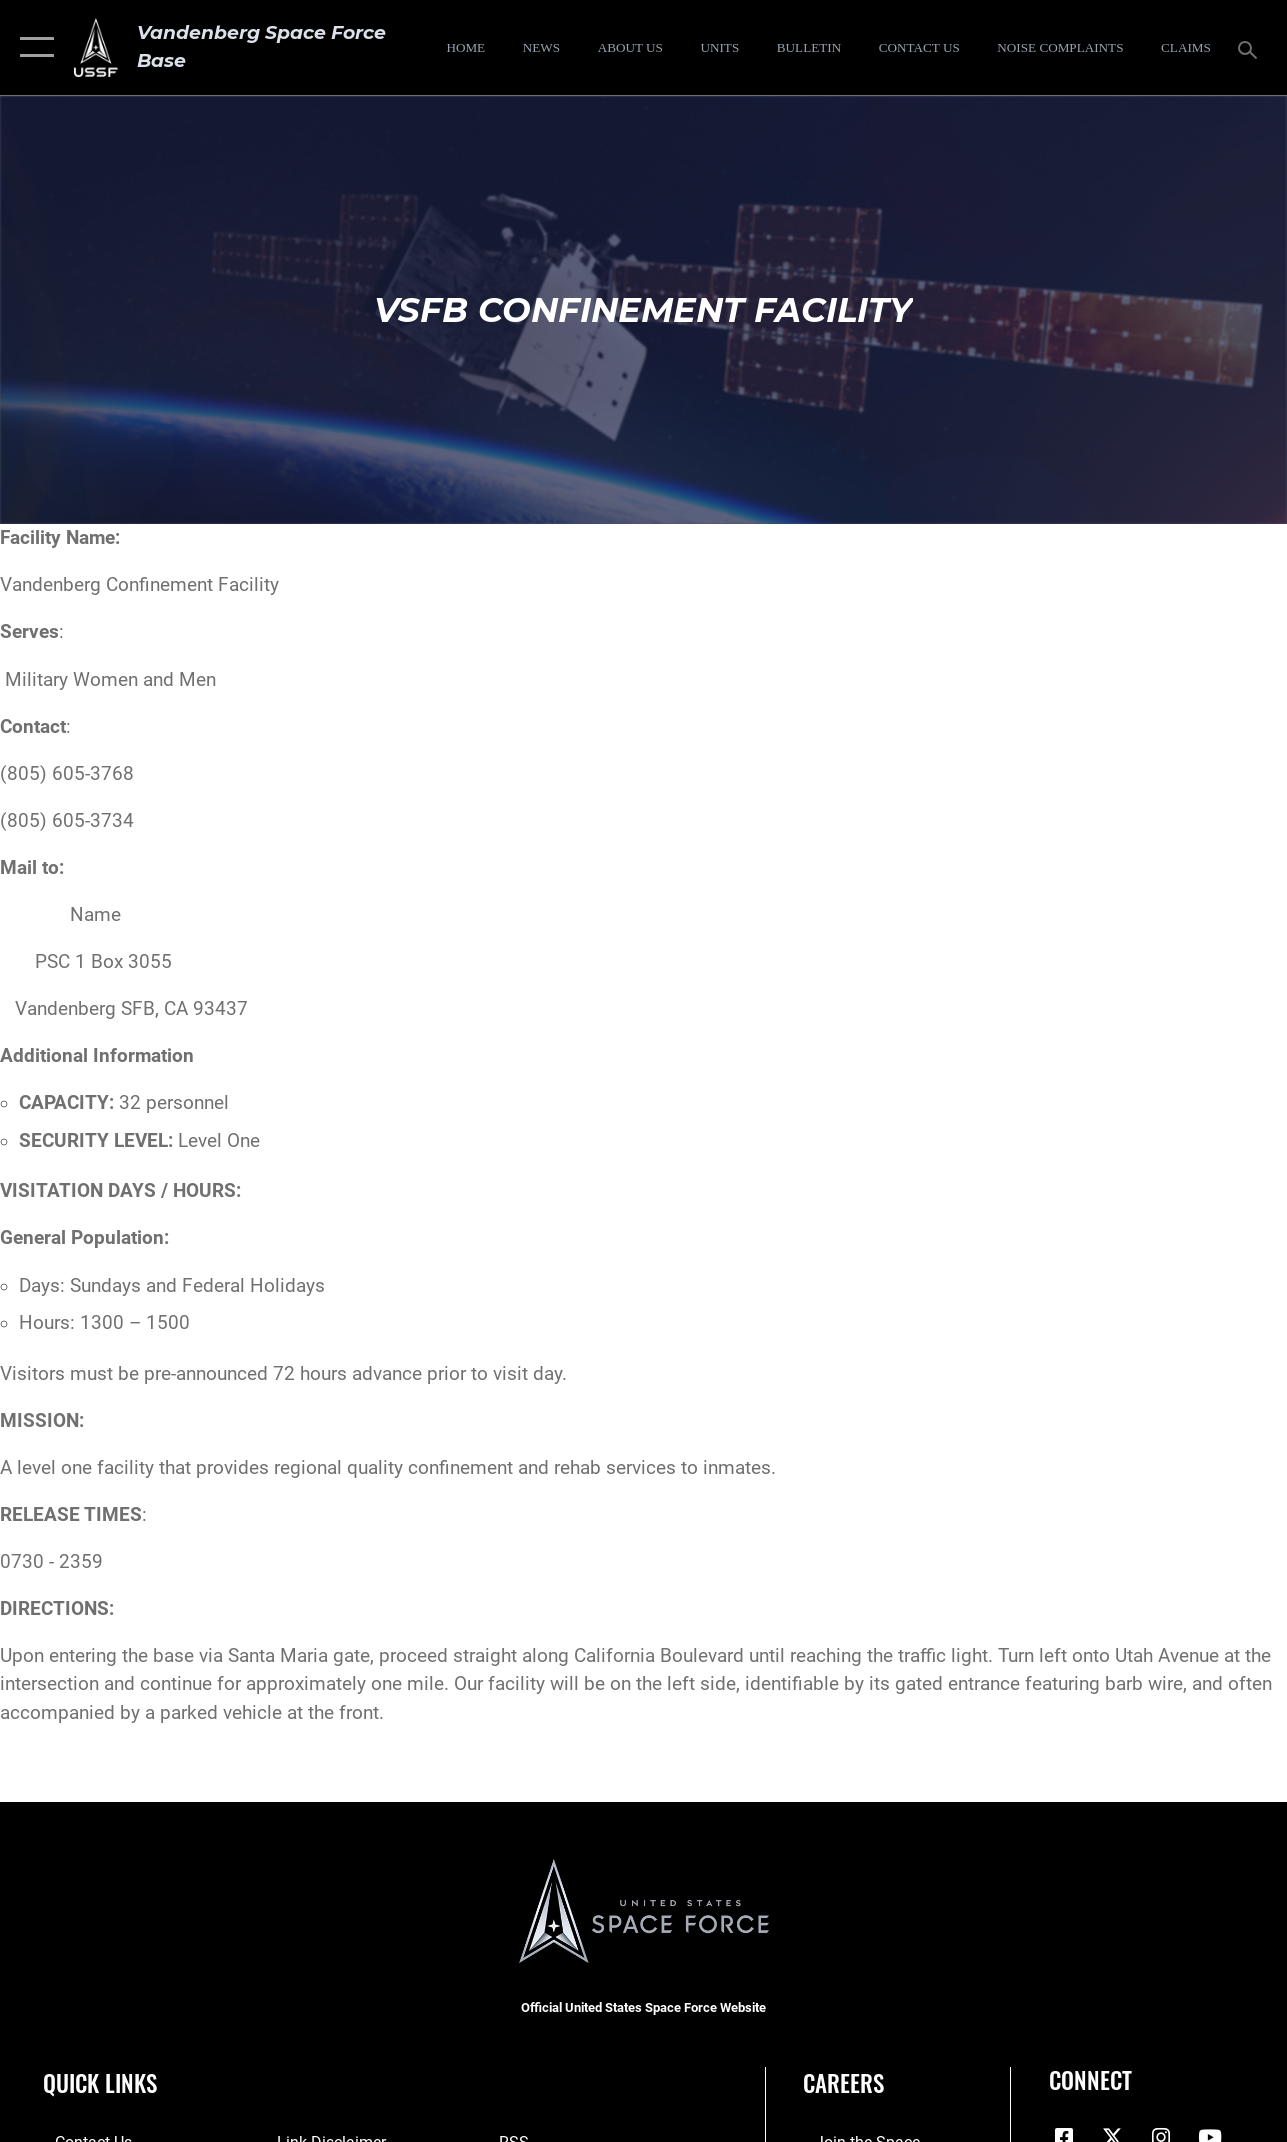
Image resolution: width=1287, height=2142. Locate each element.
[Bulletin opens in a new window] (809, 48)
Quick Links (100, 2083)
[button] (32, 47)
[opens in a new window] (1060, 48)
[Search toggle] (1251, 47)
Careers (843, 2083)
